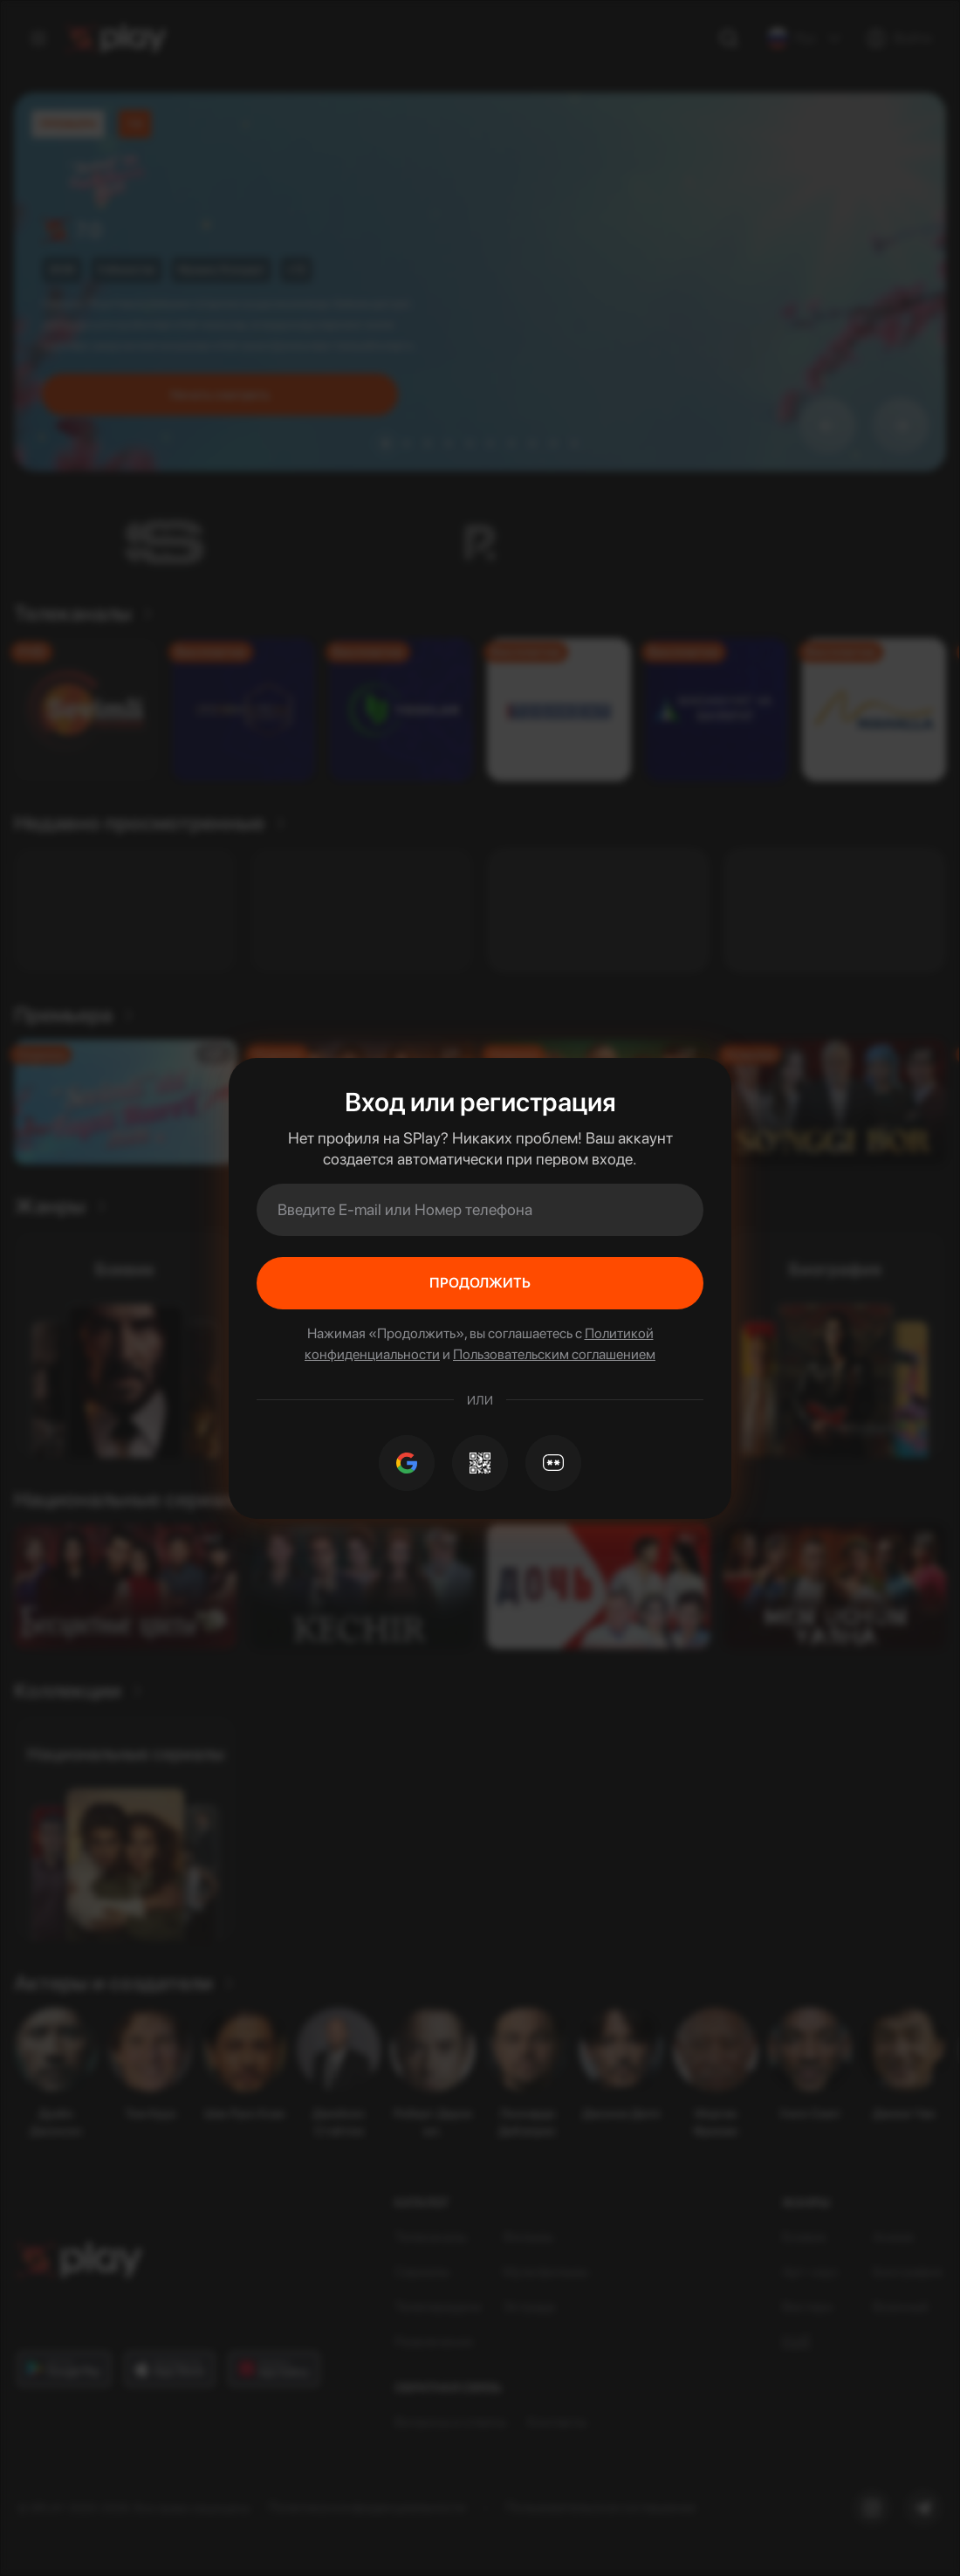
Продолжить (480, 1282)
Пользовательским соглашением (554, 1354)
